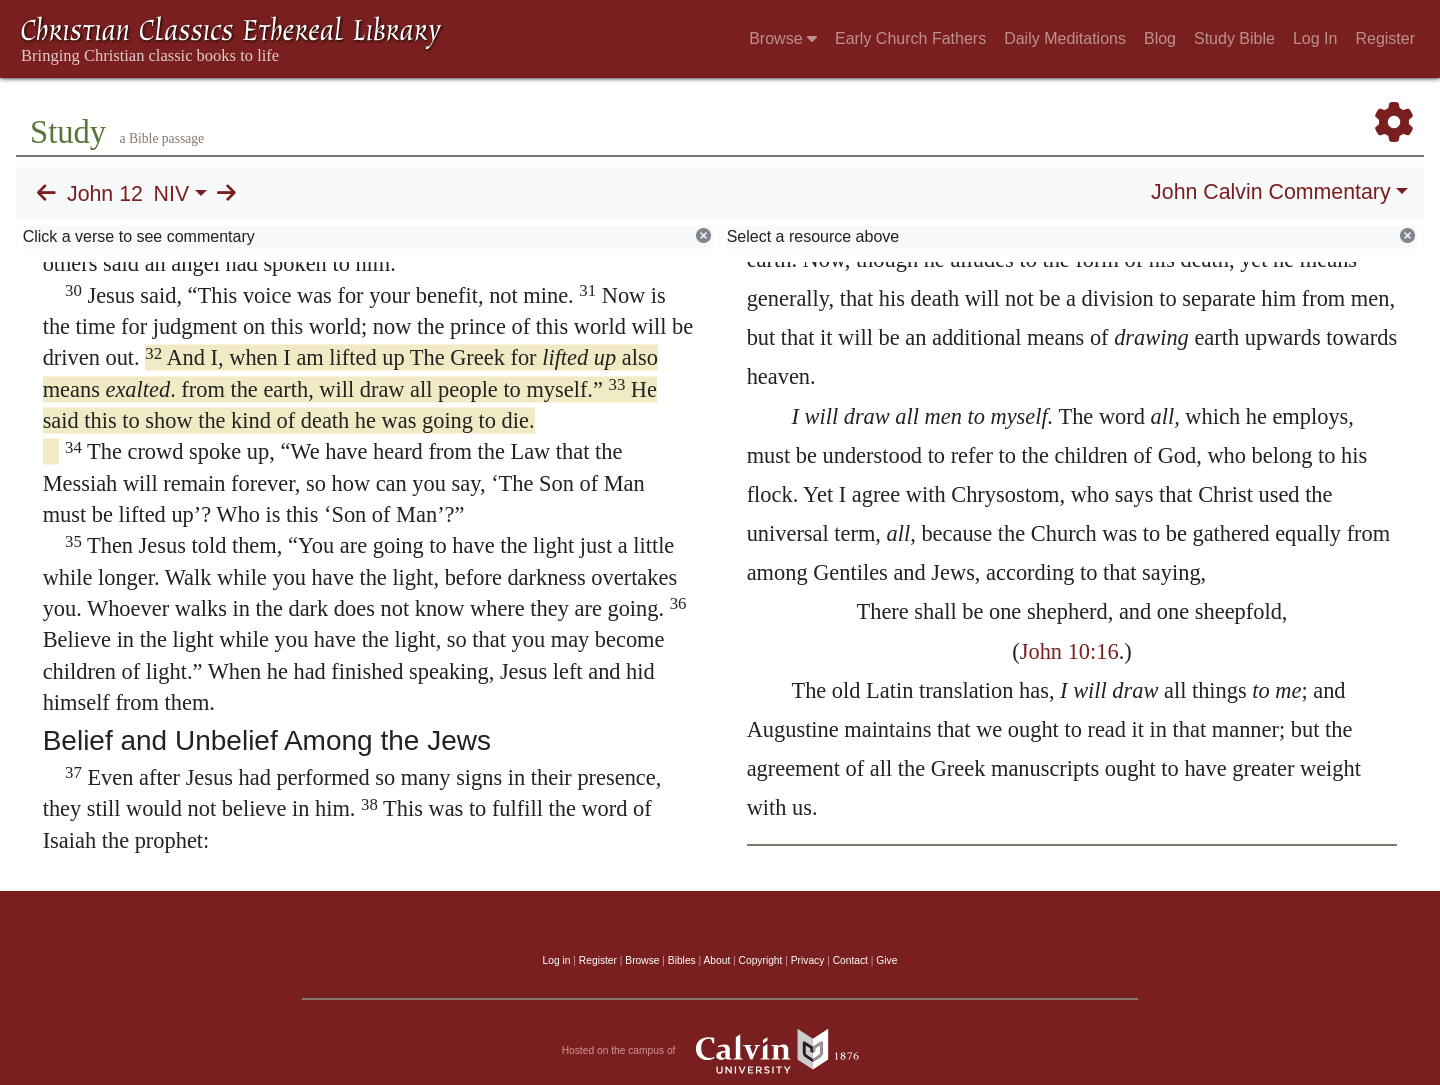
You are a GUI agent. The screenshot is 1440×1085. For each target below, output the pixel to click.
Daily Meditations (1065, 38)
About (716, 960)
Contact (850, 960)
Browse (783, 38)
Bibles (682, 960)
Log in (557, 960)
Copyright (761, 960)
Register (1385, 38)
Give (886, 960)
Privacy (808, 960)
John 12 (105, 194)
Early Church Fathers (910, 38)
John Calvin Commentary (1270, 192)
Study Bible (1234, 38)
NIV (172, 194)
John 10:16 (1069, 651)
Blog (1160, 38)
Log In (1315, 38)
